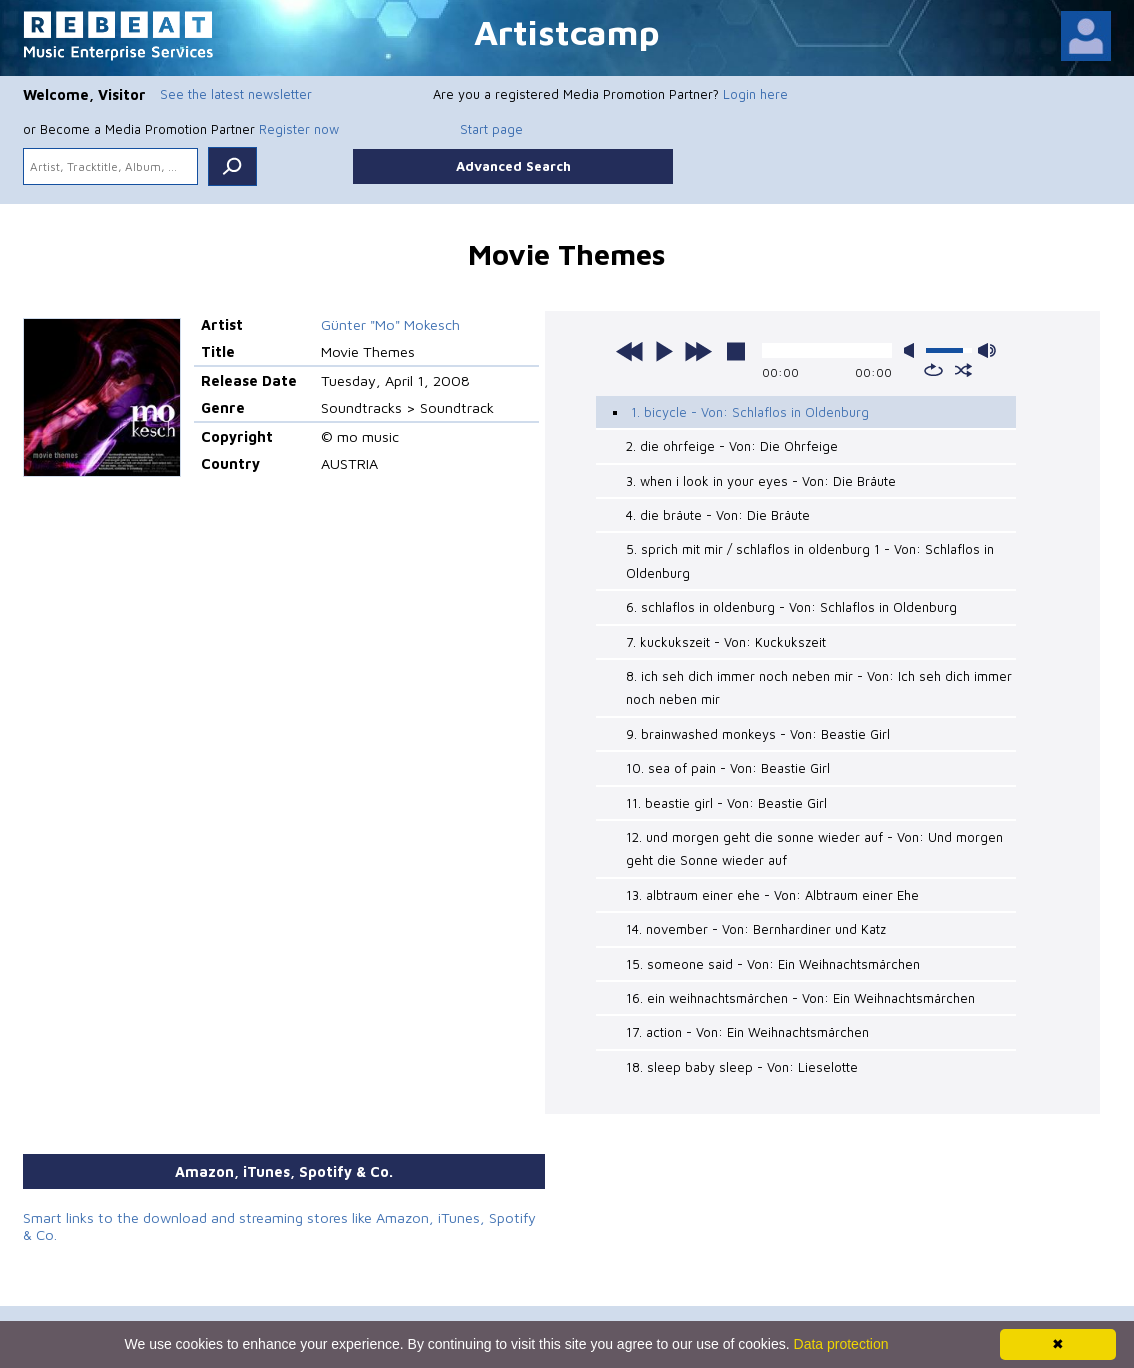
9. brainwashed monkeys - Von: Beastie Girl (758, 734)
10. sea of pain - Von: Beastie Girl (728, 768)
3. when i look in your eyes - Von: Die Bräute (761, 481)
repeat (933, 370)
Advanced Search (513, 166)
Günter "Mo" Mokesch (390, 324)
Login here (755, 94)
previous (630, 351)
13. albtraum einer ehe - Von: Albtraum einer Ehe (772, 895)
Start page (491, 129)
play (664, 351)
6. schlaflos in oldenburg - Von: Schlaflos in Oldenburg (791, 607)
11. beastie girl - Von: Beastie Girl (726, 803)
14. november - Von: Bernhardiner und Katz (756, 929)
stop (736, 351)
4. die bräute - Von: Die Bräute (718, 515)
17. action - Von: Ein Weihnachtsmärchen (747, 1032)
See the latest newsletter (236, 94)
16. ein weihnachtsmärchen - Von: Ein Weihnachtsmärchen (800, 998)
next (698, 351)
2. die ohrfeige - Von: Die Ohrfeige (732, 446)
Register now (299, 129)
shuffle (963, 370)
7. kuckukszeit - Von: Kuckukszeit (726, 642)
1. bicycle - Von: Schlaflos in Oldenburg (750, 412)
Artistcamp (567, 31)
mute (913, 350)
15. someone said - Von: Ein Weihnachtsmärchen (773, 964)
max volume (987, 350)
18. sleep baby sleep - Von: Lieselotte (742, 1067)
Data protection (841, 1344)
